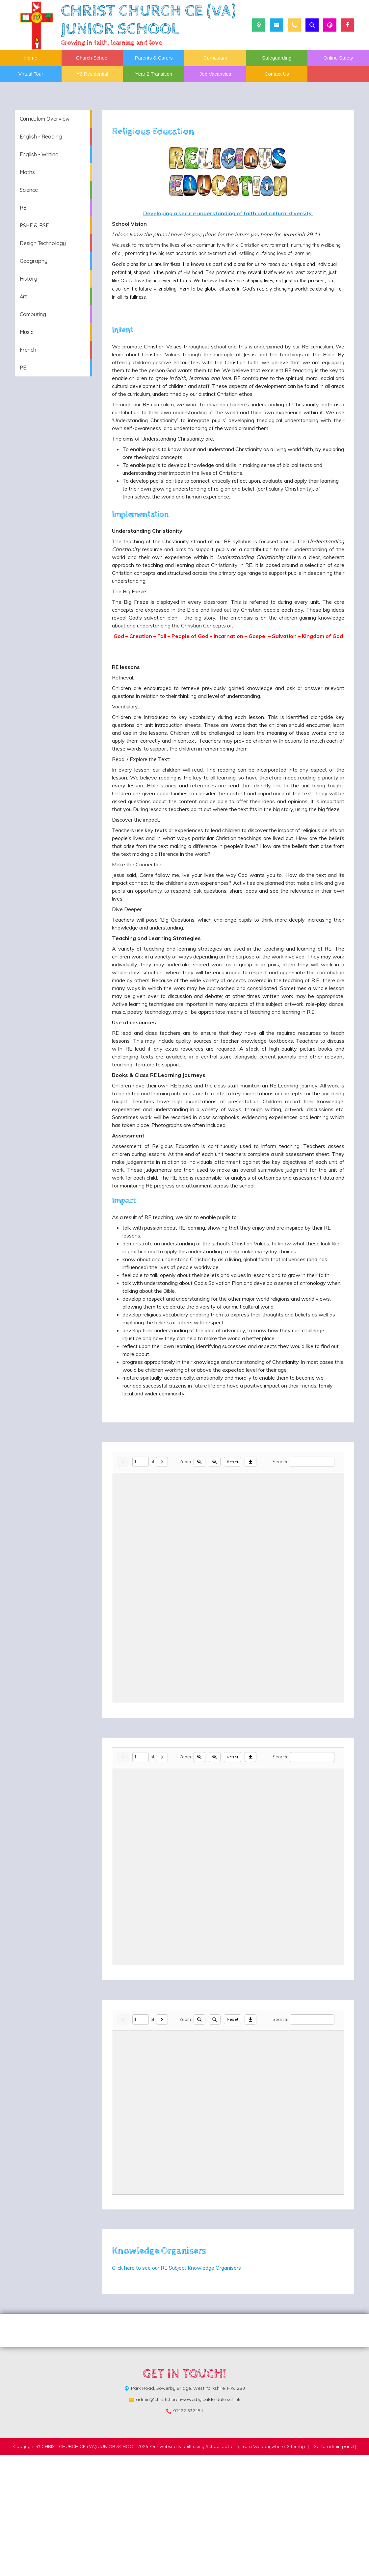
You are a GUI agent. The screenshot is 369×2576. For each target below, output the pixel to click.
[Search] (312, 1583)
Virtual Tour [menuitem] (30, 74)
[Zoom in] (199, 1583)
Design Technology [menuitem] (43, 243)
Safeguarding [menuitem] (276, 58)
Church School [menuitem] (92, 58)
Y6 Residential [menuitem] (92, 74)
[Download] (250, 1583)
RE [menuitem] (23, 207)
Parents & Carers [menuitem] (154, 58)
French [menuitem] (28, 349)
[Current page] (140, 1583)
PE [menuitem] (23, 367)
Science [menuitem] (29, 190)
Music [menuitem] (26, 332)
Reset (232, 1582)
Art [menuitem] (23, 296)
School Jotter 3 (222, 2567)
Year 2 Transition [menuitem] (153, 74)
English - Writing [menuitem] (39, 154)
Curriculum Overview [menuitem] (44, 118)
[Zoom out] (215, 1583)
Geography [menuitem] (33, 261)
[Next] (162, 1583)
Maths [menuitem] (27, 172)
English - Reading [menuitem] (41, 136)
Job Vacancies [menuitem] (215, 74)
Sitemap (296, 2567)
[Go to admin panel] (333, 2567)
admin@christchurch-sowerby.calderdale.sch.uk (188, 2520)
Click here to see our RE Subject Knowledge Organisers (176, 2388)
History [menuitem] (28, 278)
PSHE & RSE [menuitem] (34, 225)
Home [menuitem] (30, 58)
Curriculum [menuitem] (215, 58)
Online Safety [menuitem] (338, 58)
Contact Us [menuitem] (277, 74)
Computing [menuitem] (33, 314)
